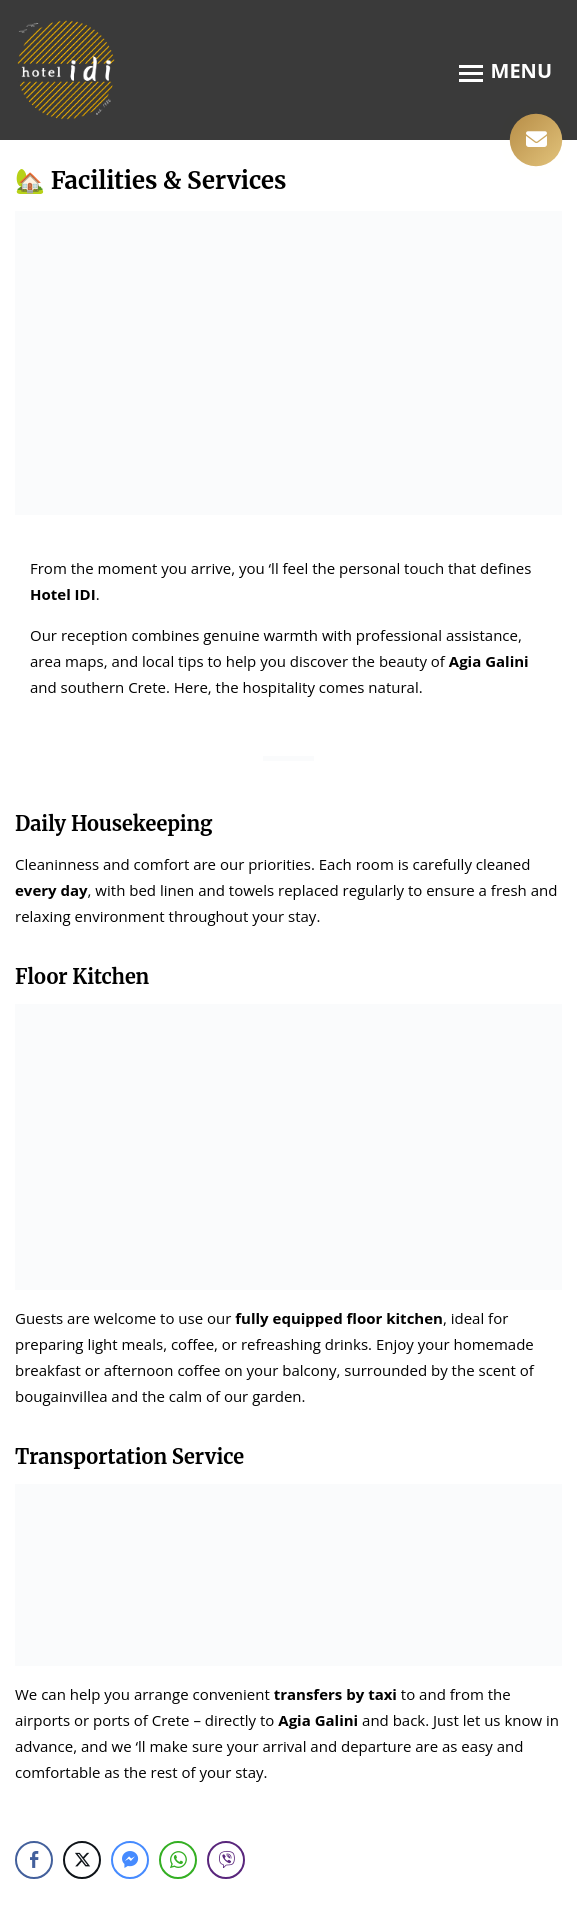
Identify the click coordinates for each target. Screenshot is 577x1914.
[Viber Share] (226, 1860)
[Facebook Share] (34, 1860)
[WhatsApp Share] (178, 1860)
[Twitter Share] (82, 1860)
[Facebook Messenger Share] (130, 1860)
